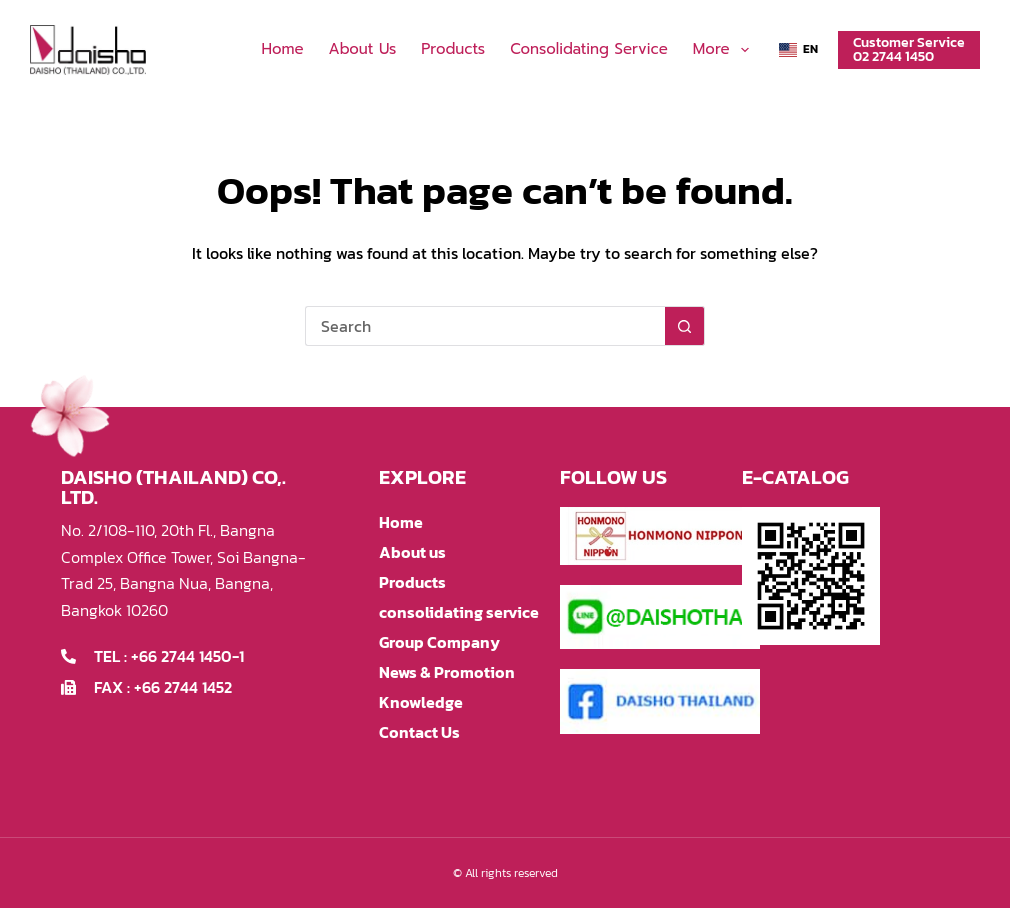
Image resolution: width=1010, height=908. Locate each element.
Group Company (439, 642)
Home (282, 49)
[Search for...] (485, 326)
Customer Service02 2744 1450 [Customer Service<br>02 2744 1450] (909, 49)
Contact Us (419, 732)
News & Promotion (447, 672)
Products (453, 49)
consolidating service (589, 49)
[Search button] (685, 326)
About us (363, 49)
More (725, 50)
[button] (798, 50)
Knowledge (421, 702)
